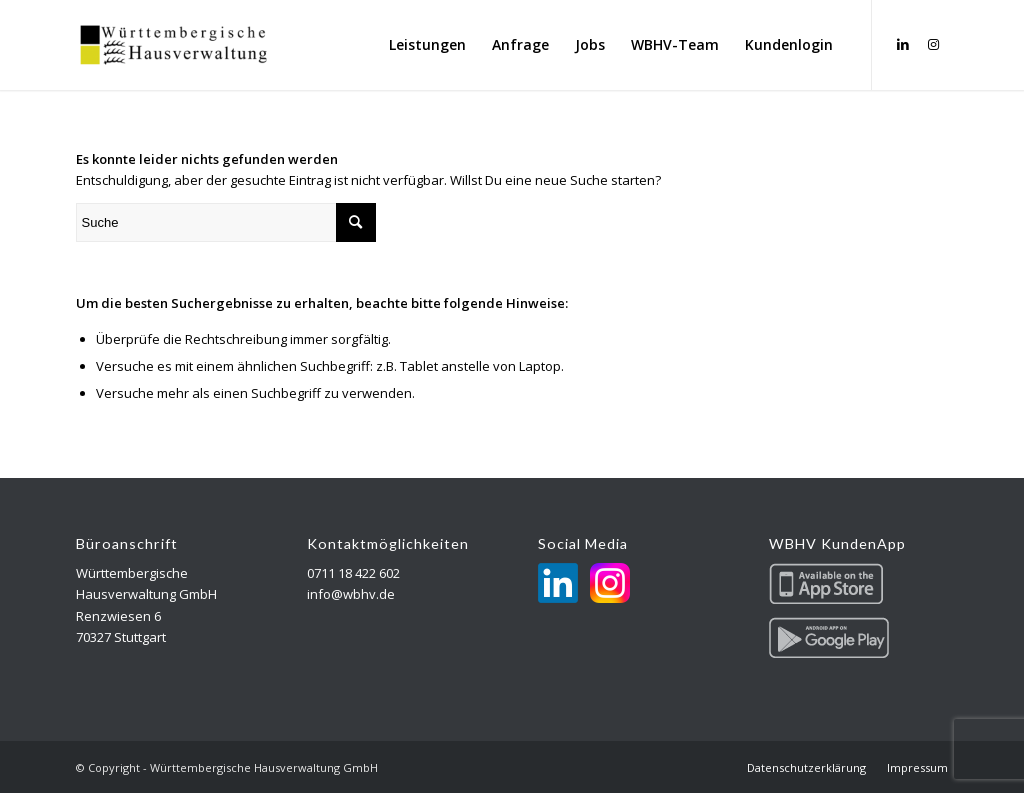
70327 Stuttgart (121, 637)
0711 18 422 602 (353, 573)
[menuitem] (427, 45)
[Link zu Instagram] (933, 44)
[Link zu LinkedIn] (903, 44)
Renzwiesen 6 (118, 616)
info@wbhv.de (351, 594)
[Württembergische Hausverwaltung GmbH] (174, 45)
